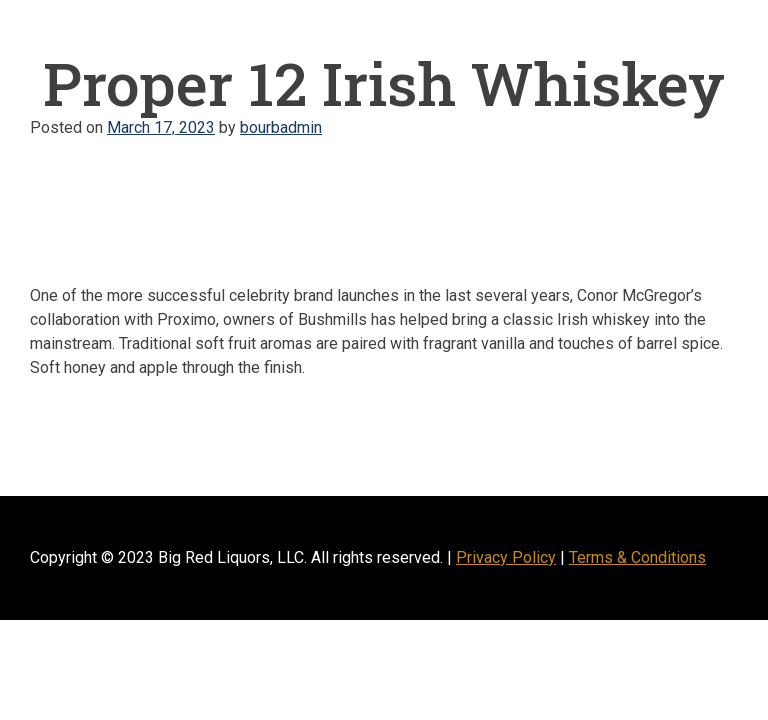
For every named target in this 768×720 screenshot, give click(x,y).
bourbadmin (281, 127)
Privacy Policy (506, 557)
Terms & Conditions (637, 557)
